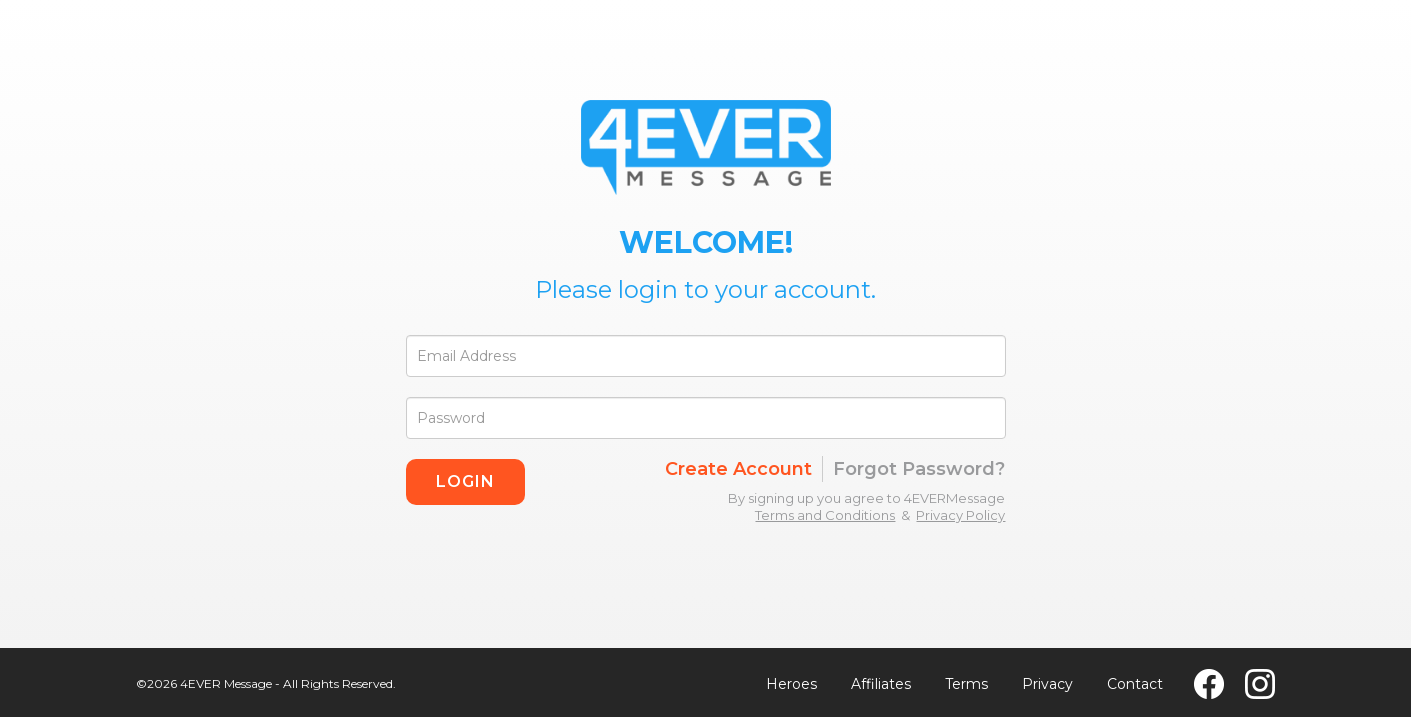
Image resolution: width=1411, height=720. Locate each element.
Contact (1135, 684)
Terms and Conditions (825, 515)
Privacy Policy (960, 515)
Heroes (791, 684)
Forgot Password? (919, 469)
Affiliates (881, 684)
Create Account (738, 469)
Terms (966, 684)
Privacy (1047, 684)
